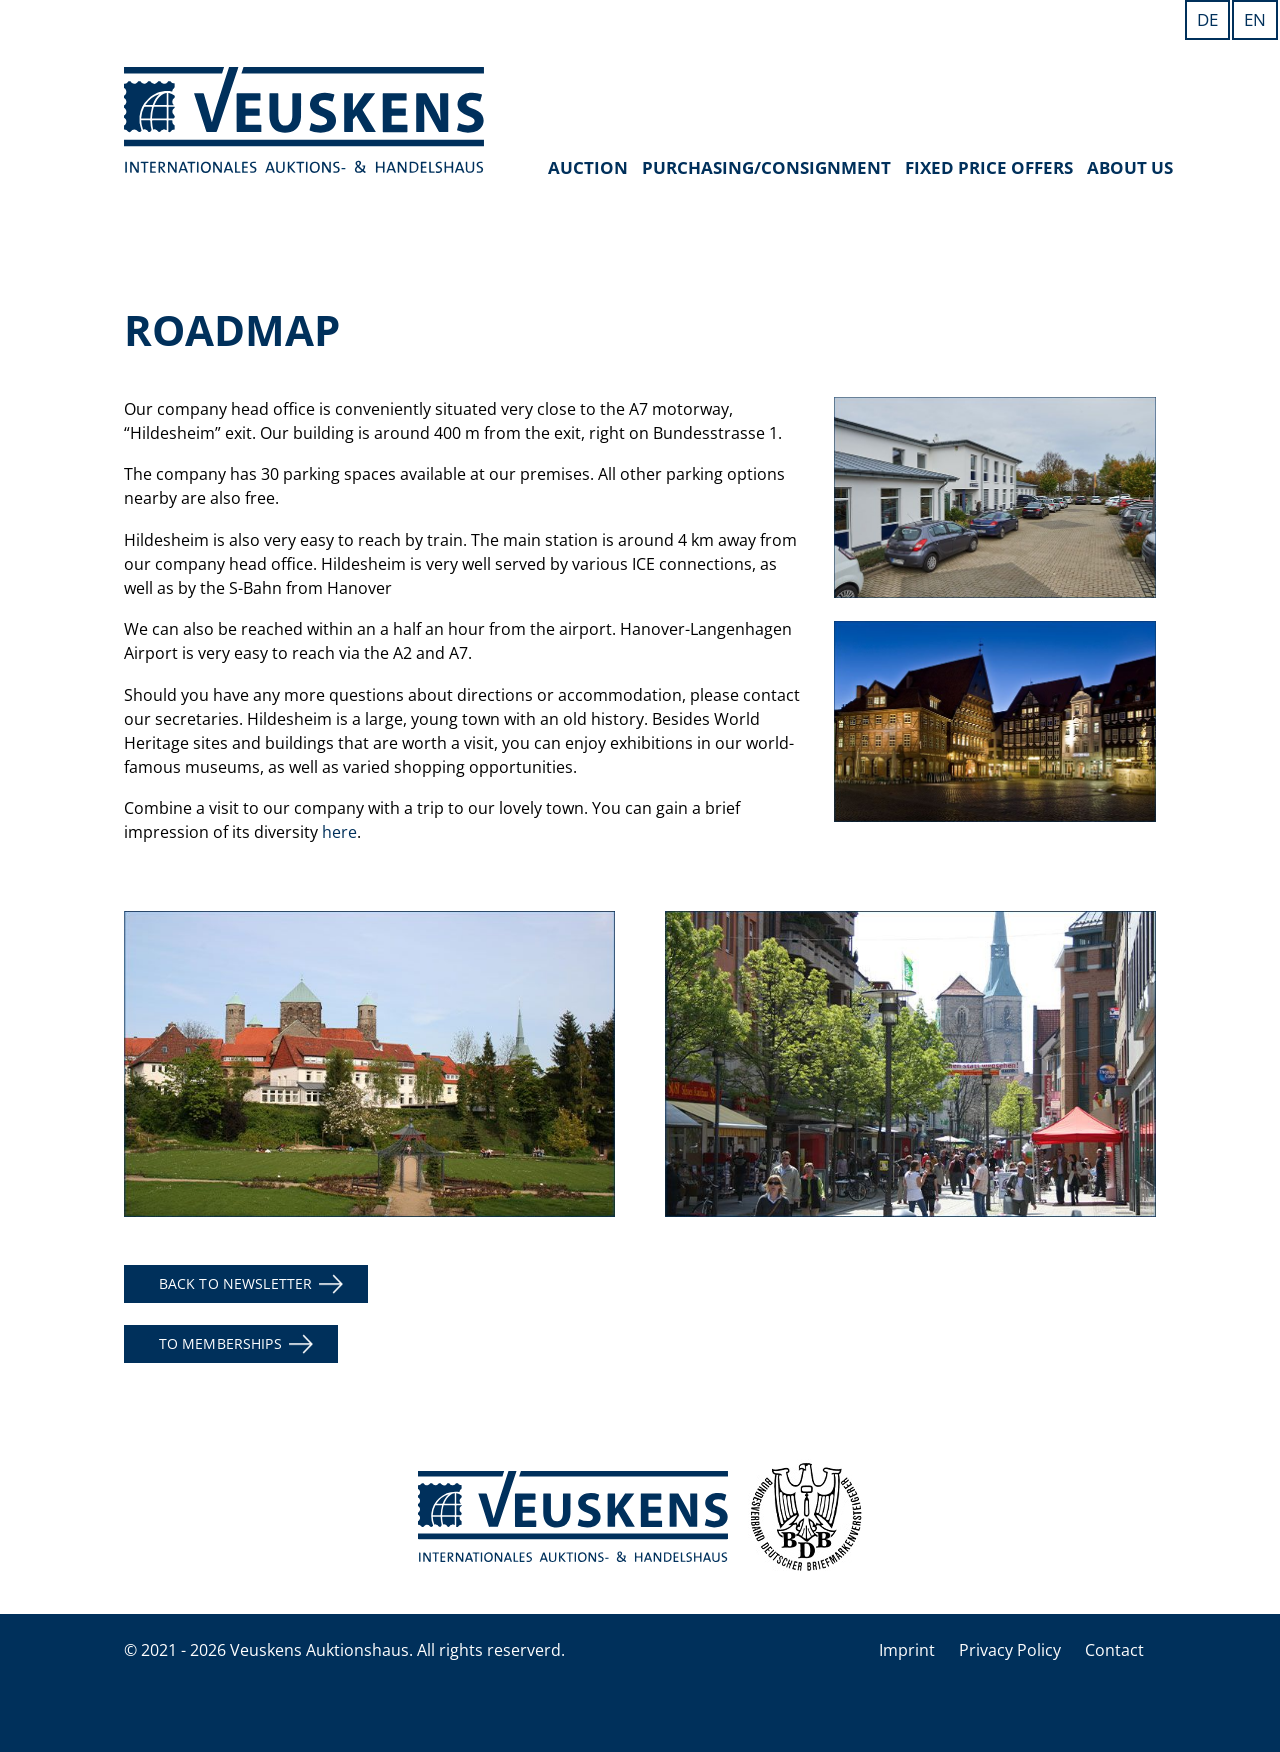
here (339, 832)
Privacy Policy (1010, 1650)
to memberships (220, 1343)
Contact (1114, 1650)
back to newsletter (236, 1283)
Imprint (907, 1650)
